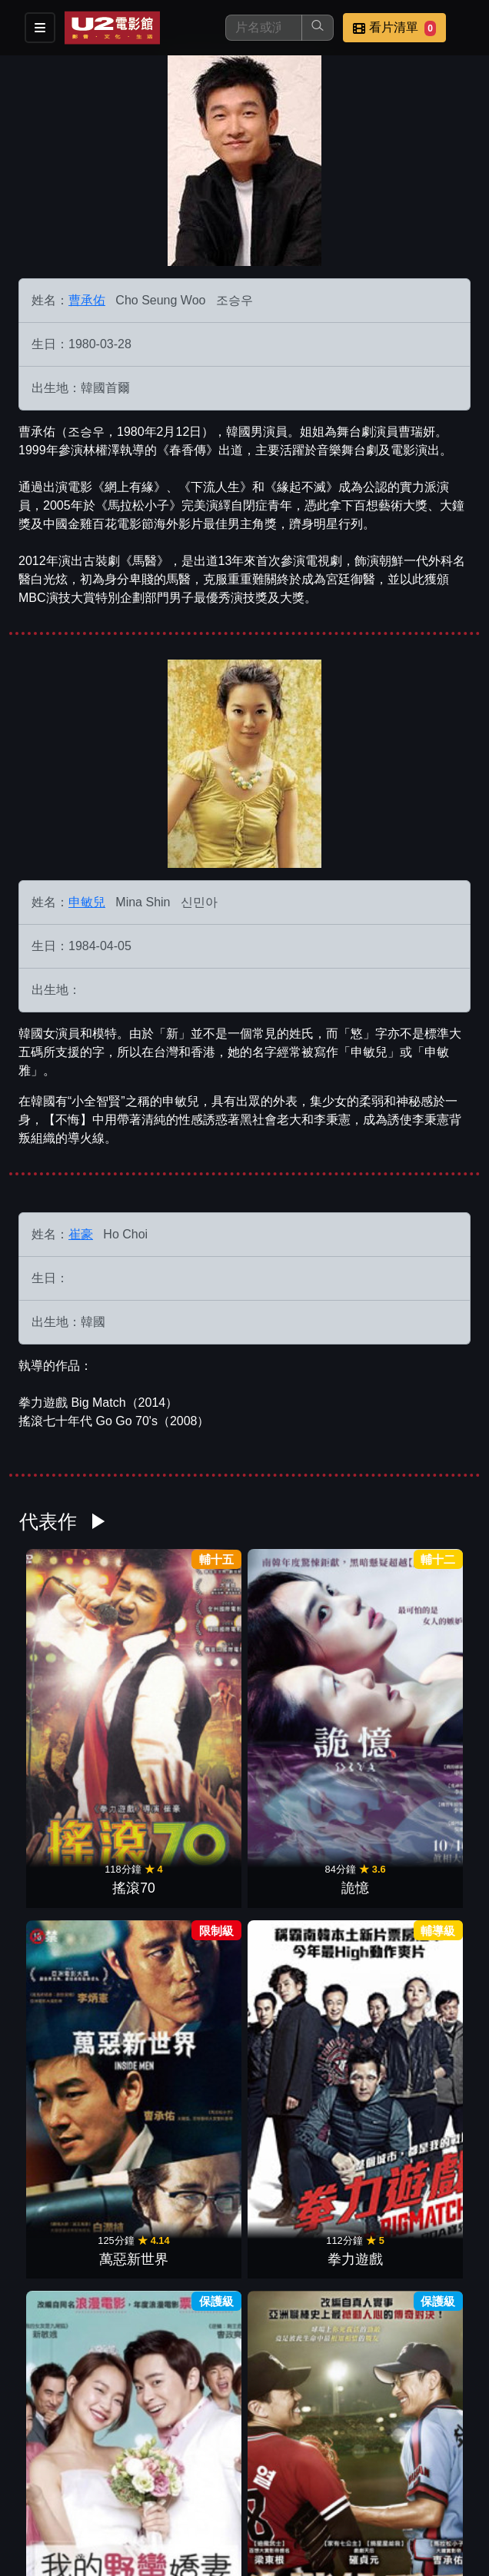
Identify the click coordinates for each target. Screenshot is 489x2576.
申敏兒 (86, 902)
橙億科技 (270, 2556)
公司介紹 (37, 2496)
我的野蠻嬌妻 (73, 1898)
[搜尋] (263, 28)
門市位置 (187, 2465)
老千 (417, 1898)
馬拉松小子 (73, 2088)
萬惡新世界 (302, 1707)
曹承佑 (86, 300)
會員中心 (112, 2496)
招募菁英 (413, 2465)
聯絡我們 (338, 2465)
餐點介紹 (112, 2465)
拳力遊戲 (416, 1707)
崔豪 (80, 1234)
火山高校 (244, 2278)
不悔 (187, 2088)
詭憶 (187, 1707)
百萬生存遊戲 (302, 1898)
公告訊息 (263, 2465)
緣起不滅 (302, 2088)
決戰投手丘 (187, 1898)
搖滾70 (73, 1707)
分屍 (417, 2088)
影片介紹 (37, 2465)
